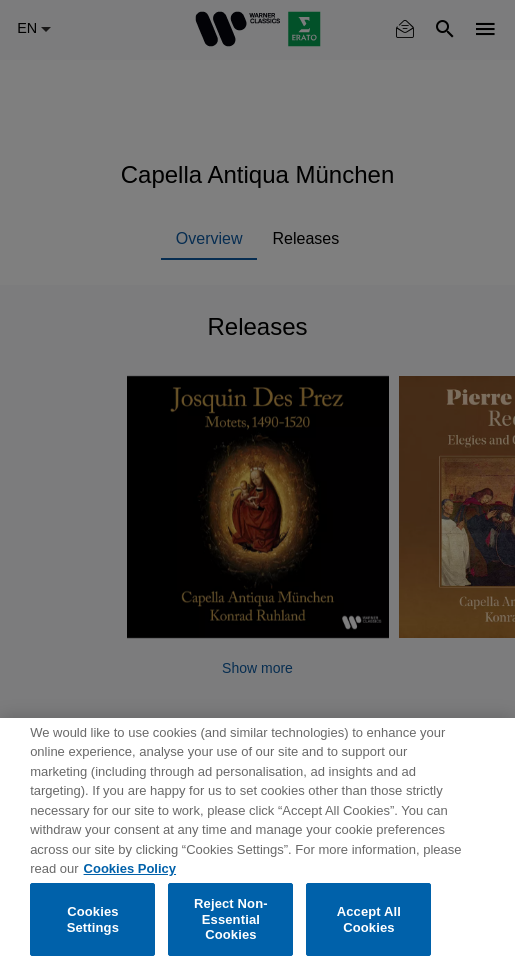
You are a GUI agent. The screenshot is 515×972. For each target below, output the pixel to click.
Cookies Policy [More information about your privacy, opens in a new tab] (130, 868)
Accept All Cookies (369, 919)
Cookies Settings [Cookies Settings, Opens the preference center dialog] (93, 919)
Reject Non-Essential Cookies (231, 919)
